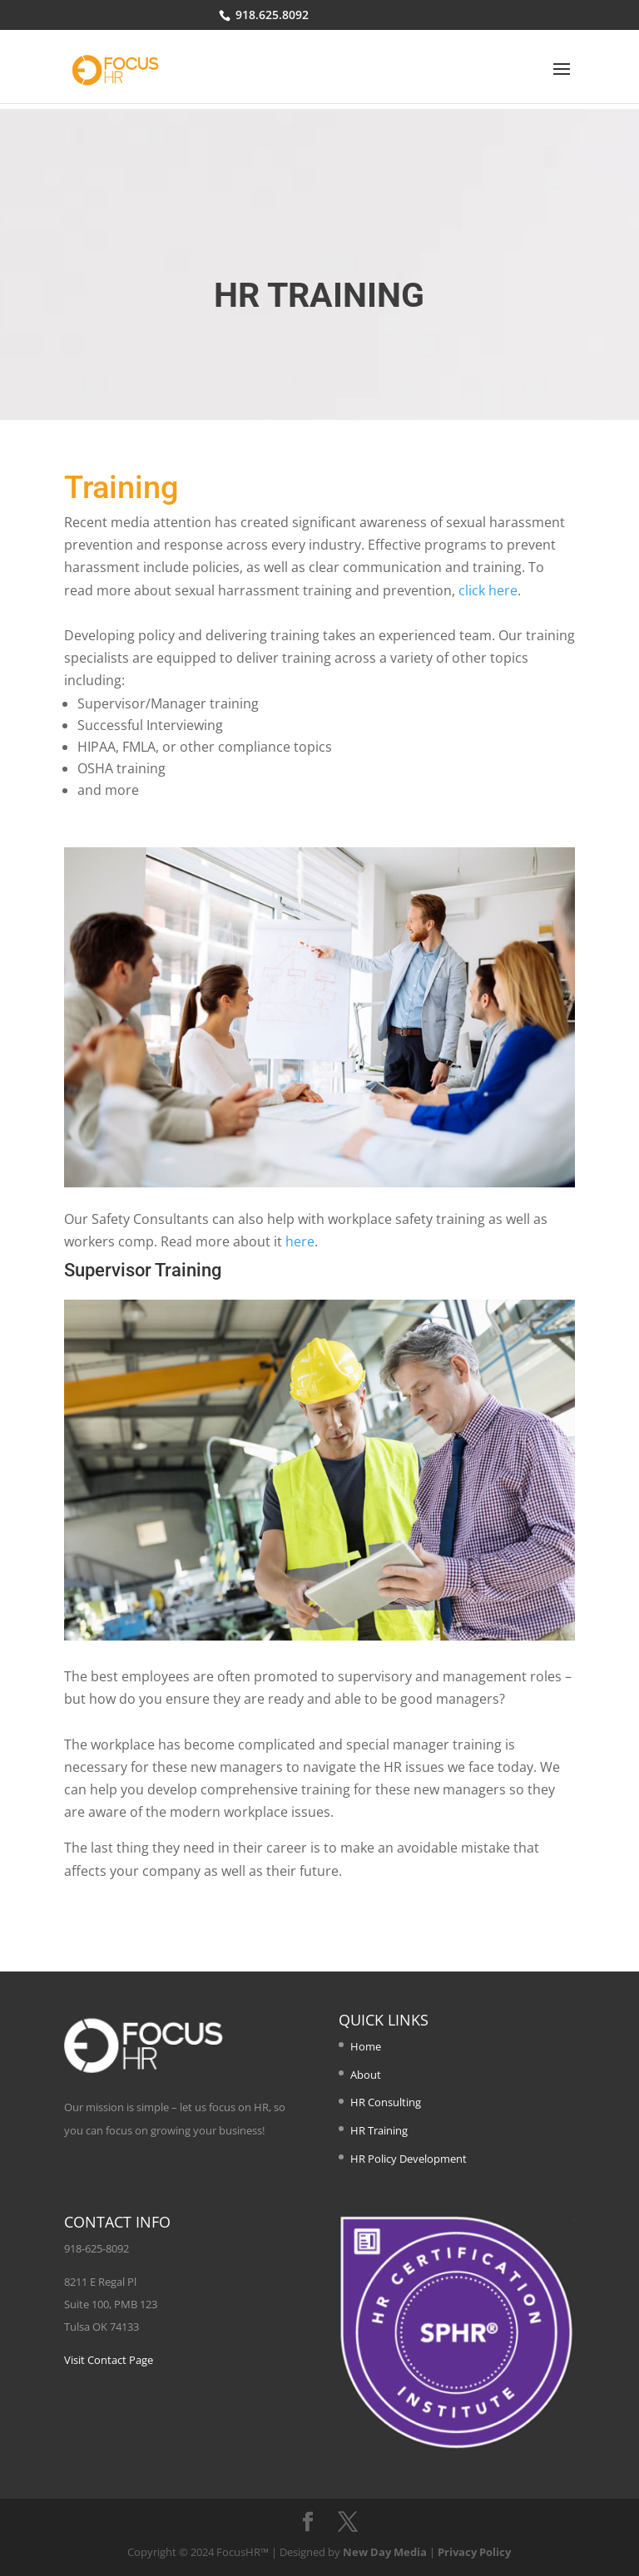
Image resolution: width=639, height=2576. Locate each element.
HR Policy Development (408, 2158)
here (300, 1241)
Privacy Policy (474, 2551)
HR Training (379, 2130)
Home (365, 2046)
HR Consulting (385, 2102)
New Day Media (385, 2551)
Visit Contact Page (108, 2359)
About (365, 2074)
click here (488, 590)
